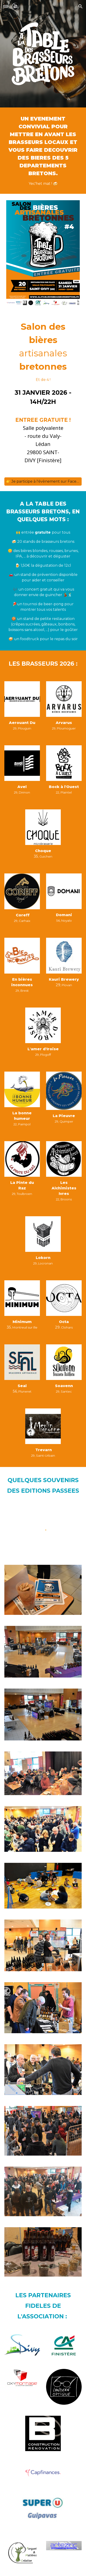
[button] (5, 6)
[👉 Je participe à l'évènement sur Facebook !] (43, 481)
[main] (43, 150)
